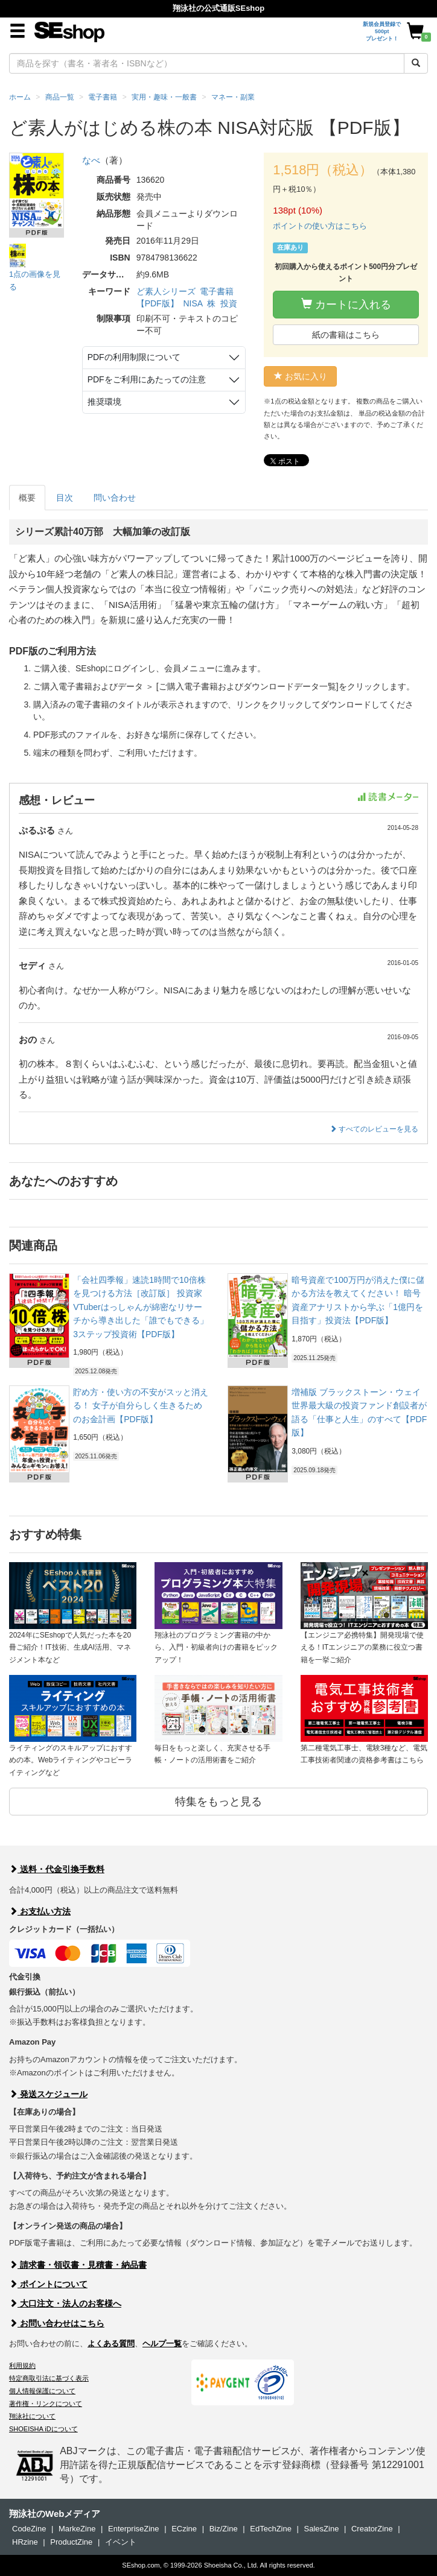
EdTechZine (271, 2528)
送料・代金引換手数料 (56, 1869)
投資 (228, 303)
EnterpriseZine (133, 2528)
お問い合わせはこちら (56, 2323)
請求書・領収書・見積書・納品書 (78, 2265)
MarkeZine (77, 2528)
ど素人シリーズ (166, 291)
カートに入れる (346, 304)
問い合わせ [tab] (115, 497)
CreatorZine (372, 2528)
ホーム (20, 97)
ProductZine (71, 2541)
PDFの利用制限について (134, 357)
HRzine (25, 2541)
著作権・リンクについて (45, 2403)
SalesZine (321, 2528)
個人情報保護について (42, 2390)
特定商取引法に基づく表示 (49, 2378)
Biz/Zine (223, 2528)
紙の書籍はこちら (346, 335)
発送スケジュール (48, 2094)
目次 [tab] (64, 497)
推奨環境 (104, 402)
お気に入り (300, 376)
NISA (192, 303)
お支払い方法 (40, 1911)
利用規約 (22, 2365)
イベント (120, 2541)
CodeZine (29, 2528)
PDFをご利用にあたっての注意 (147, 379)
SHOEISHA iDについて (43, 2428)
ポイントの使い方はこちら (320, 225)
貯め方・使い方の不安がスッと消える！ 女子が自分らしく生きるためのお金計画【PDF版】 (140, 1405)
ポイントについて (48, 2284)
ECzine (184, 2528)
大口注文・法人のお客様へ (65, 2303)
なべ (91, 160)
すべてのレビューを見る (374, 1129)
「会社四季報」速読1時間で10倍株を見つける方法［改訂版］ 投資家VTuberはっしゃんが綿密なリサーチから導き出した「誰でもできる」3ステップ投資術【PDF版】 (140, 1307)
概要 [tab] (27, 497)
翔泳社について (32, 2416)
